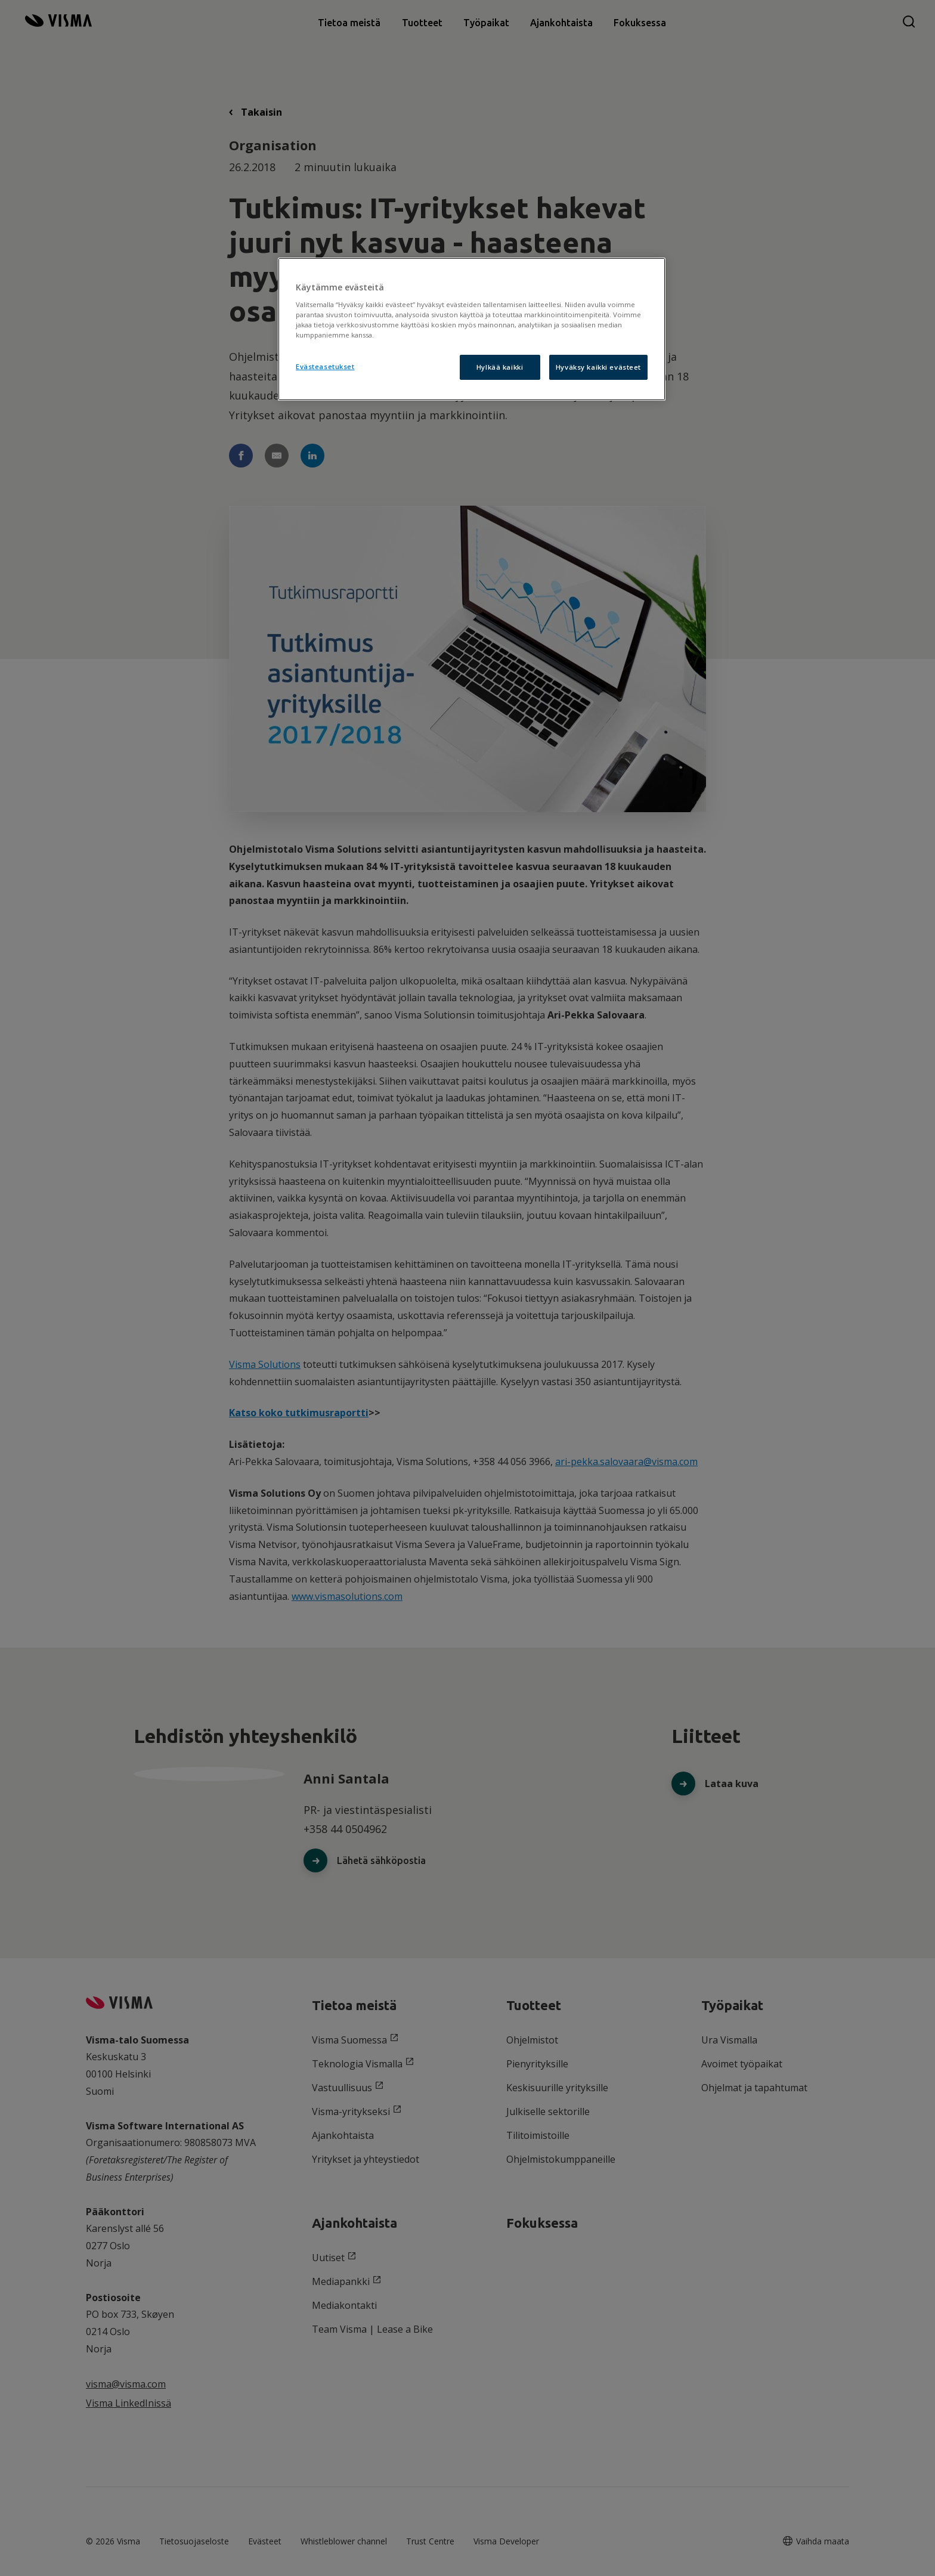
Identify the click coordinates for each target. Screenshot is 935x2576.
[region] (471, 329)
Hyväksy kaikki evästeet (598, 367)
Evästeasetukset (325, 366)
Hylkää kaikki (499, 367)
